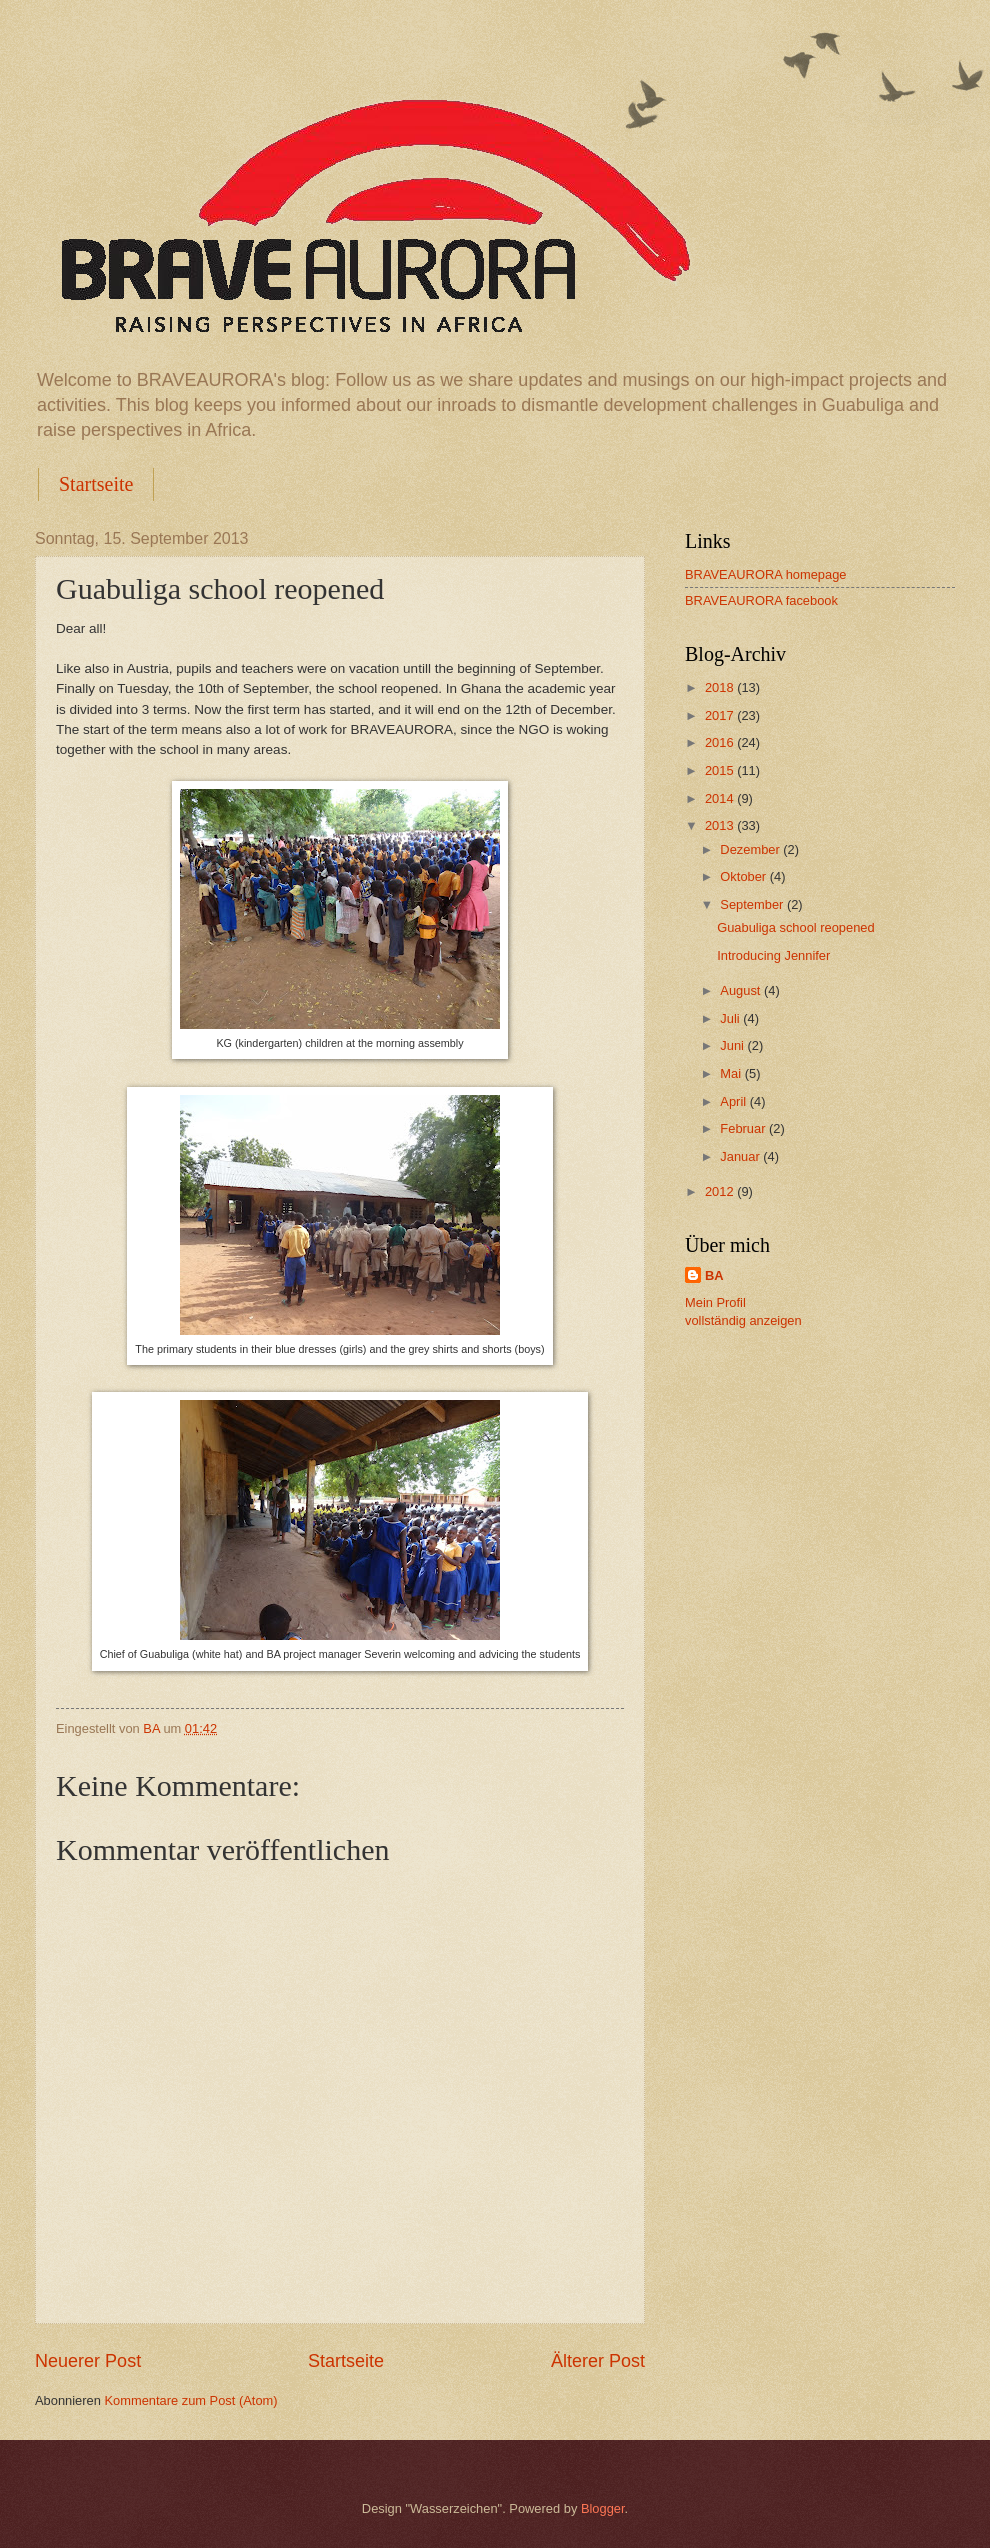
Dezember (751, 849)
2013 (721, 825)
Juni (733, 1045)
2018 (721, 687)
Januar (741, 1156)
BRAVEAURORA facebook (761, 600)
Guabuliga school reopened (795, 927)
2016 (721, 742)
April (734, 1101)
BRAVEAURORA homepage (766, 574)
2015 (721, 770)
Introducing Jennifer (773, 955)
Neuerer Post (88, 2361)
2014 (721, 798)
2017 (721, 715)
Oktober (744, 876)
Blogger (603, 2508)
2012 (721, 1191)
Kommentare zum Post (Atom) (190, 2400)
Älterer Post (598, 2361)
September (753, 904)
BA (714, 1275)
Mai (732, 1073)
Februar (744, 1128)
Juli (731, 1018)
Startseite (96, 484)
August (742, 990)
